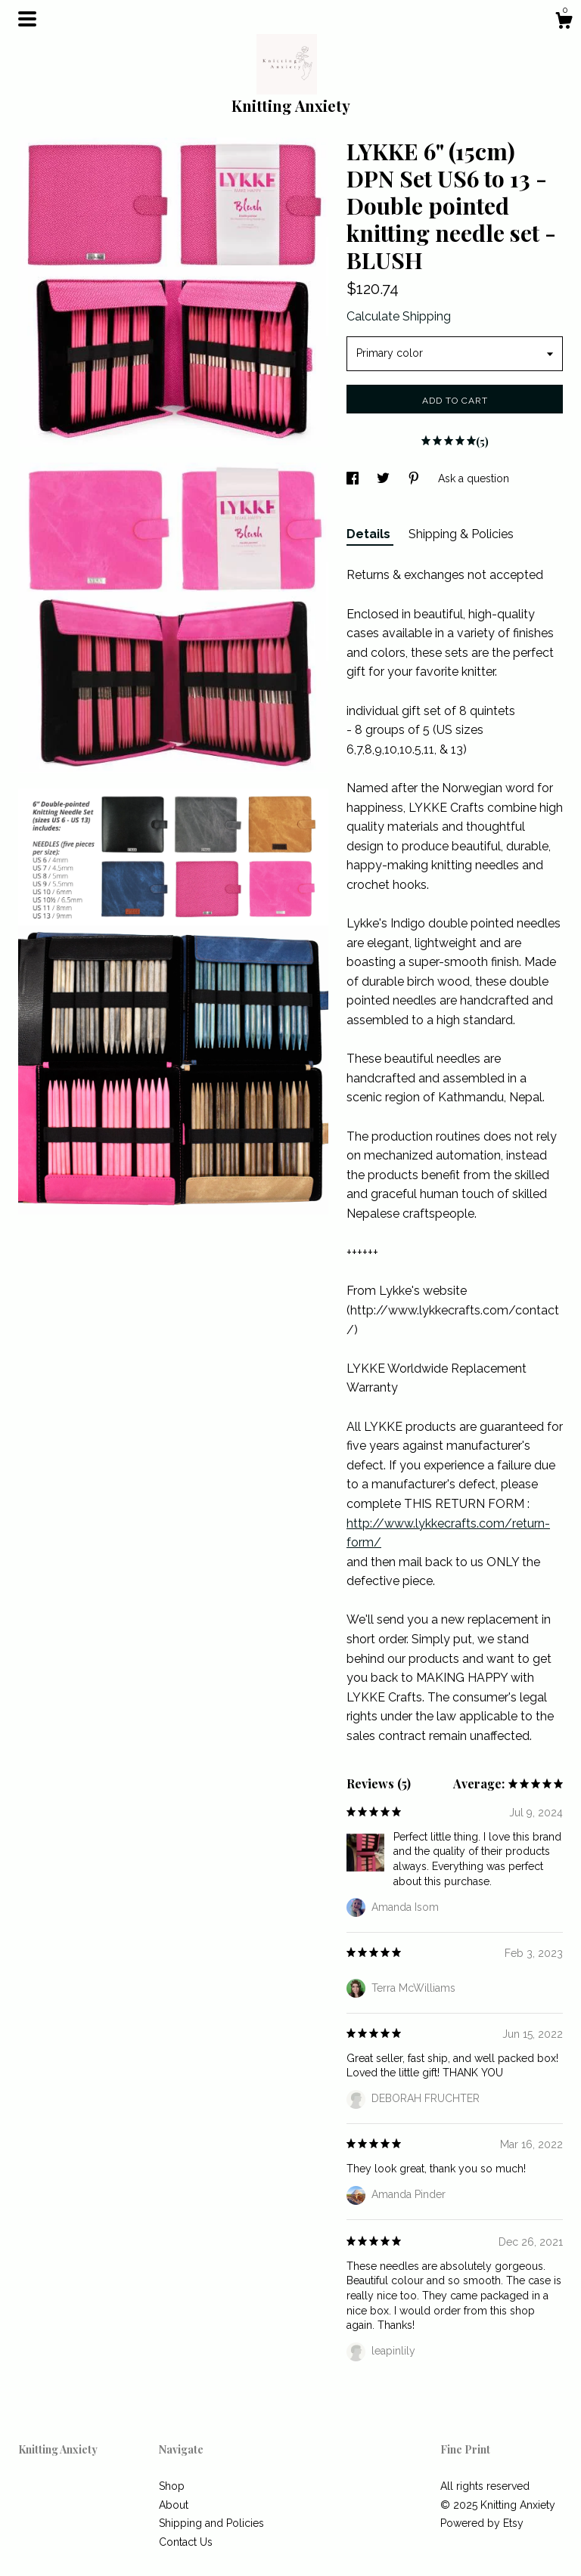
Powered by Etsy (482, 2523)
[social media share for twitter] (385, 478)
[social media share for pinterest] (415, 478)
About (173, 2505)
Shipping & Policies (461, 534)
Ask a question (473, 478)
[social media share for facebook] (354, 478)
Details (369, 534)
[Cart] (563, 22)
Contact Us (186, 2542)
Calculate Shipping (398, 316)
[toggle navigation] (27, 18)
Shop (172, 2486)
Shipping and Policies (211, 2523)
